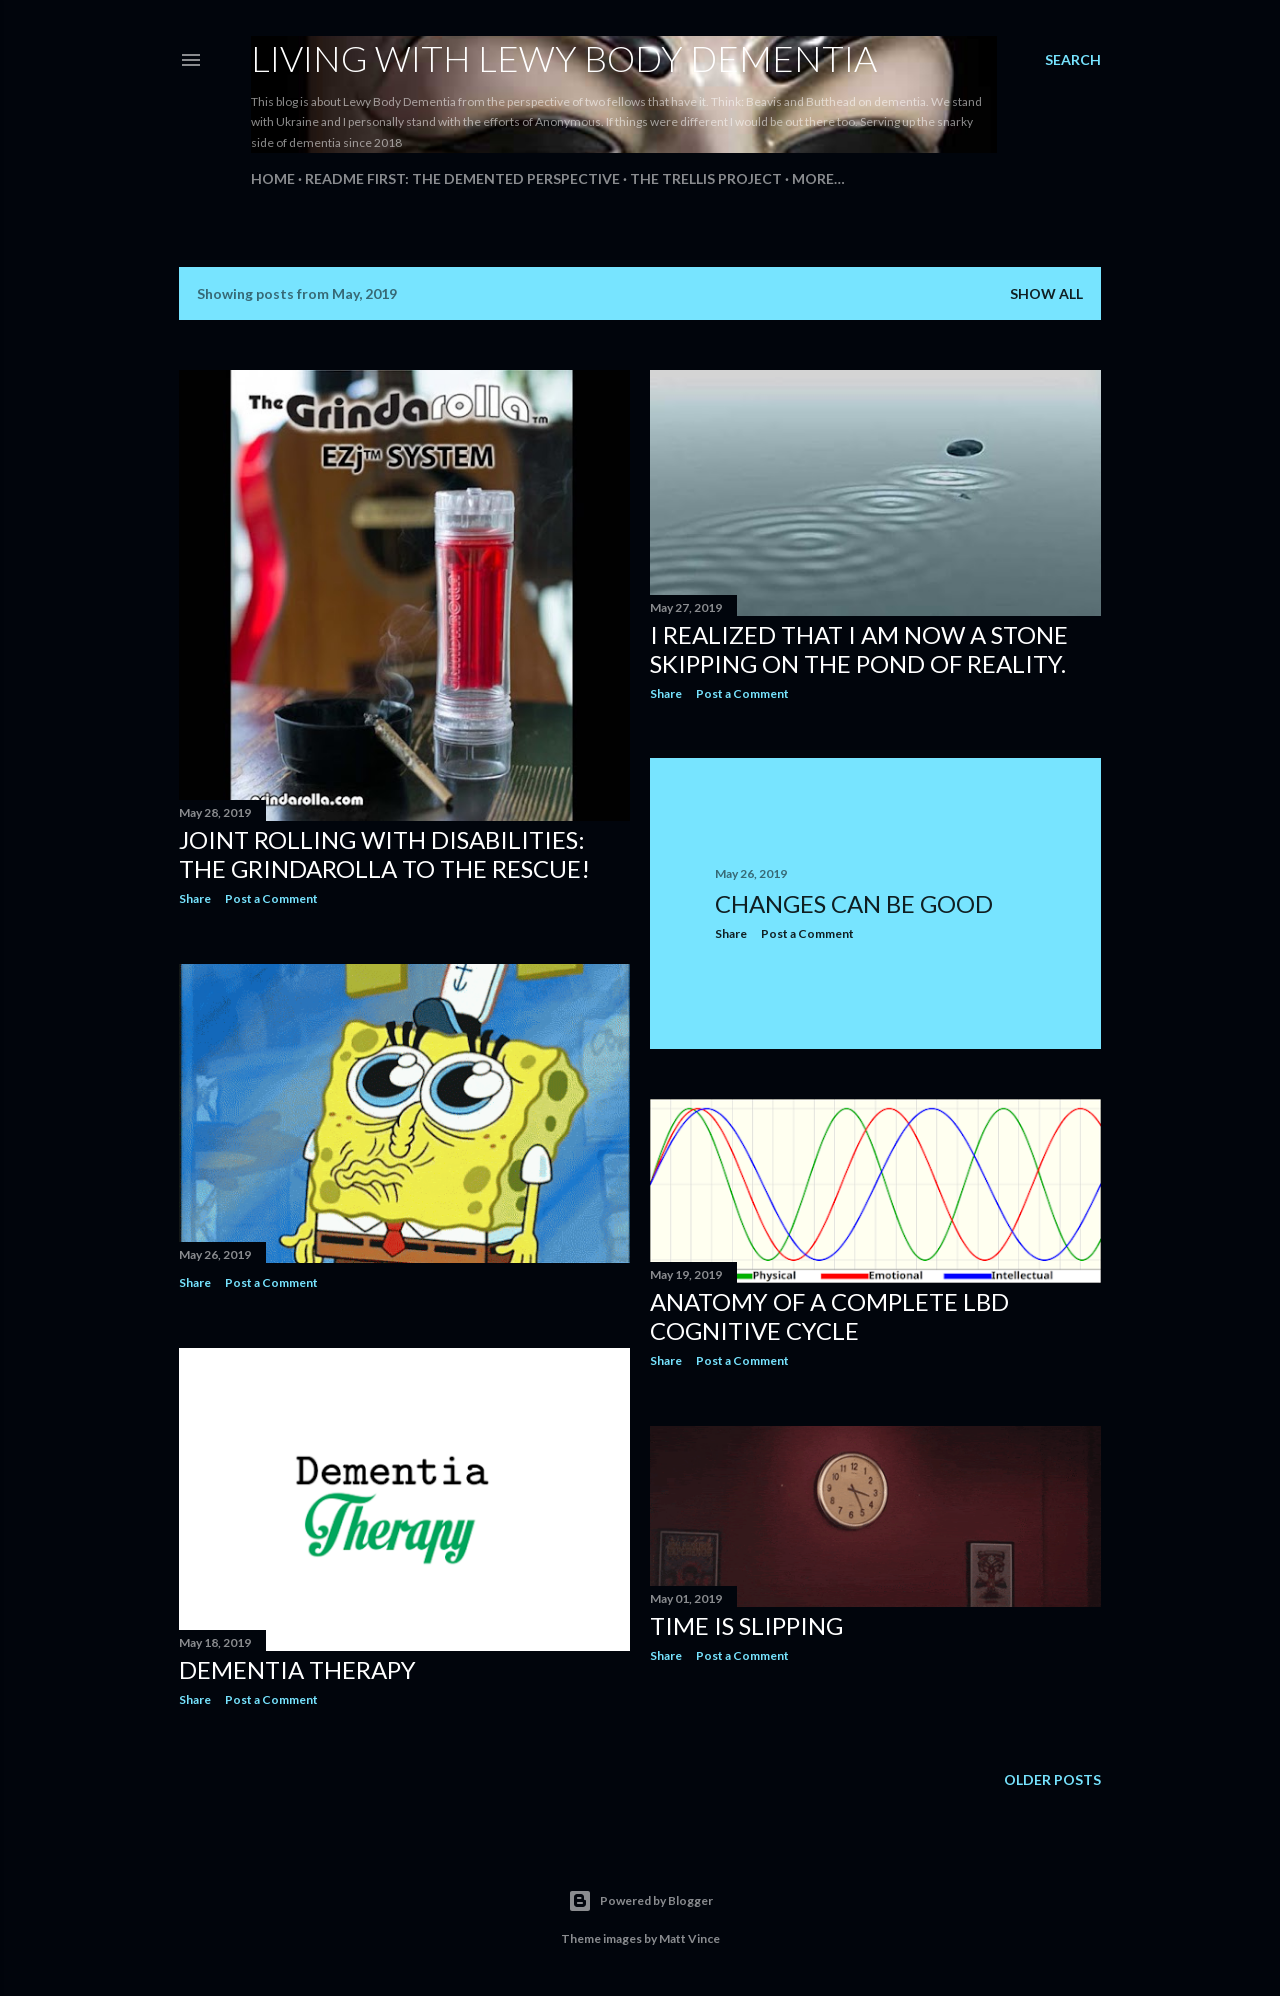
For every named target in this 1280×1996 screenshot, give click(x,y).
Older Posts (1052, 1779)
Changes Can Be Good (854, 903)
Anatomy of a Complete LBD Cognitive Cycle (829, 1316)
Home (273, 178)
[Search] (1073, 60)
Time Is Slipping (746, 1625)
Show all (1046, 293)
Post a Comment (271, 898)
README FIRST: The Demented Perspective (462, 178)
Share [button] (195, 898)
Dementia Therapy (297, 1669)
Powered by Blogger (640, 1901)
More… (818, 178)
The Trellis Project (706, 178)
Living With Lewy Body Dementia (564, 58)
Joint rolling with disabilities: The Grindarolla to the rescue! (384, 854)
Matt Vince (689, 1938)
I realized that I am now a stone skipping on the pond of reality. (859, 649)
